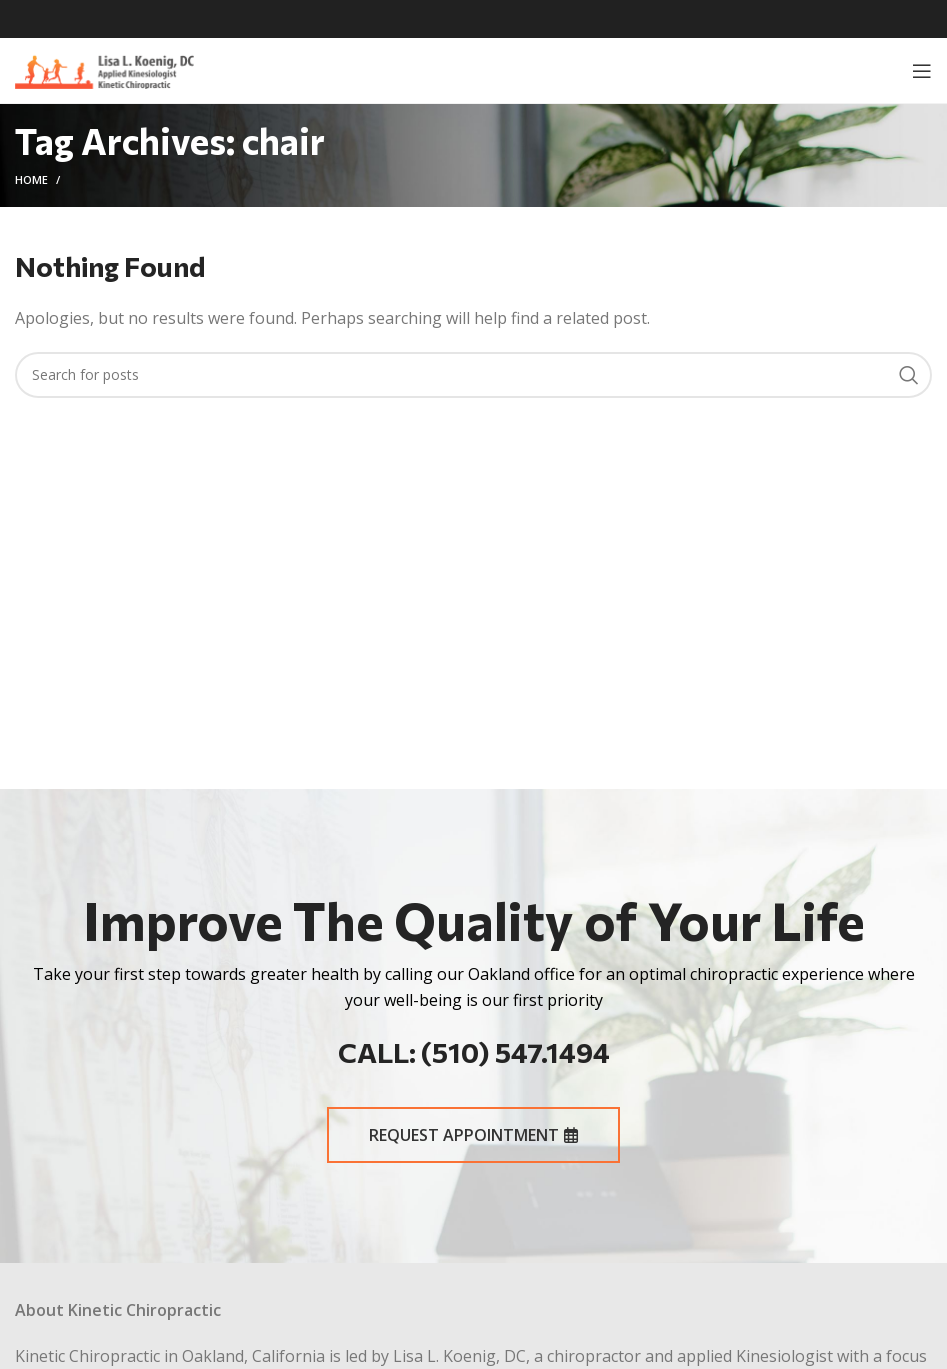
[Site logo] (104, 69)
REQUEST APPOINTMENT (473, 1135)
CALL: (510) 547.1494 (474, 1052)
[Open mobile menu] (922, 71)
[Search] (473, 375)
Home (31, 179)
